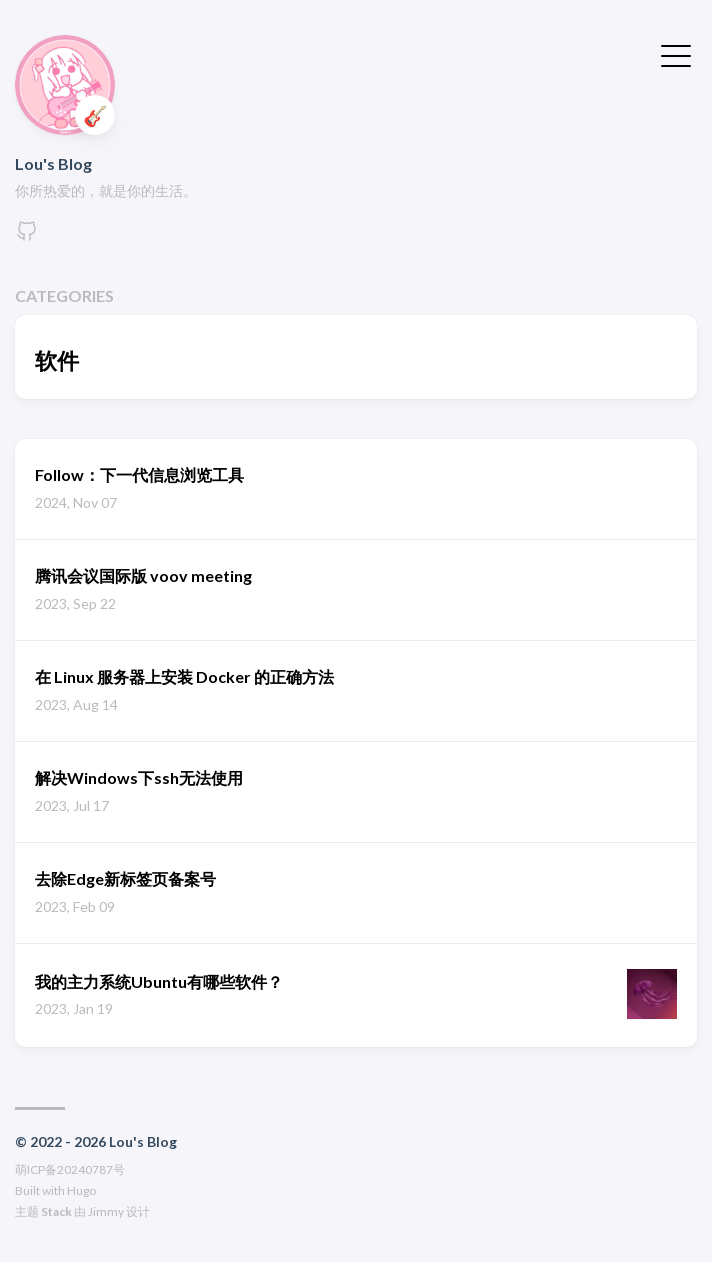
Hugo (81, 1190)
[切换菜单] (676, 54)
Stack (56, 1211)
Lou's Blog (53, 163)
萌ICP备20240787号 (70, 1169)
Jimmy (106, 1211)
